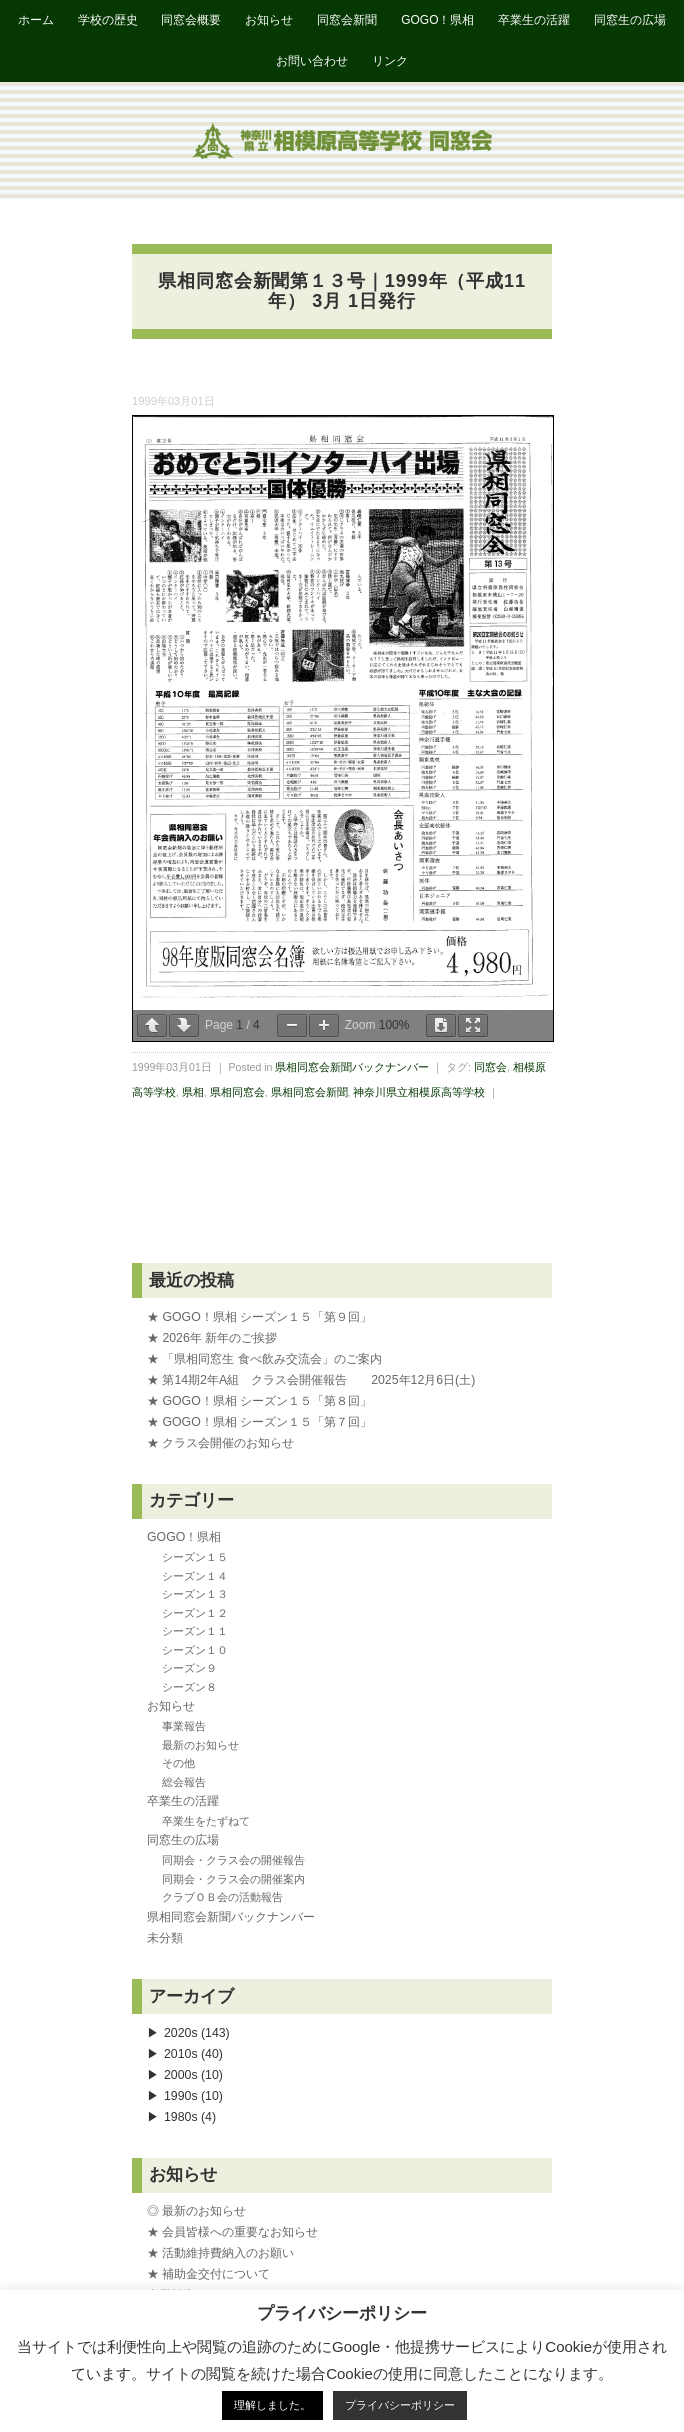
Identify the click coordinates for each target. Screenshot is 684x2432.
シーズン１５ (195, 1557)
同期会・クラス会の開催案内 (233, 1879)
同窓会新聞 (347, 20)
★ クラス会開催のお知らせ (220, 1443)
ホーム (36, 20)
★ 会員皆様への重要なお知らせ (232, 2232)
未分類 (165, 1938)
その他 (178, 1763)
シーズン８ (189, 1687)
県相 (193, 1092)
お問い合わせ (312, 61)
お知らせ (269, 20)
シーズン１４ (195, 1576)
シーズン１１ (195, 1631)
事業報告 (184, 1726)
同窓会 (490, 1067)
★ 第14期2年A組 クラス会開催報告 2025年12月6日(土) (311, 1380)
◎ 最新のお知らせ (196, 2211)
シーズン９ (189, 1668)
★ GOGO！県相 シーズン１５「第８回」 (259, 1401)
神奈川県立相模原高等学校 (419, 1092)
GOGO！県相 (437, 20)
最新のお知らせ (200, 1745)
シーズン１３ (195, 1594)
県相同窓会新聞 (309, 1092)
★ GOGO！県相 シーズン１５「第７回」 (259, 1422)
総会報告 (184, 1782)
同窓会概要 (191, 20)
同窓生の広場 (630, 20)
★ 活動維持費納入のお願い (220, 2253)
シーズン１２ (195, 1613)
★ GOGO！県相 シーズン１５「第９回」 (259, 1317)
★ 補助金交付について (208, 2274)
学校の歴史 (108, 20)
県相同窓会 (237, 1092)
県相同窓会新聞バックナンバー (352, 1067)
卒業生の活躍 (534, 20)
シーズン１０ (195, 1650)
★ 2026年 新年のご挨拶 (212, 1338)
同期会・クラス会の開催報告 (233, 1860)
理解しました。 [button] (272, 2405)
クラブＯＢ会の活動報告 (222, 1897)
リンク (390, 61)
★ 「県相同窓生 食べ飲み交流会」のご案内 (264, 1359)
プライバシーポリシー (400, 2405)
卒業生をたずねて (206, 1821)
